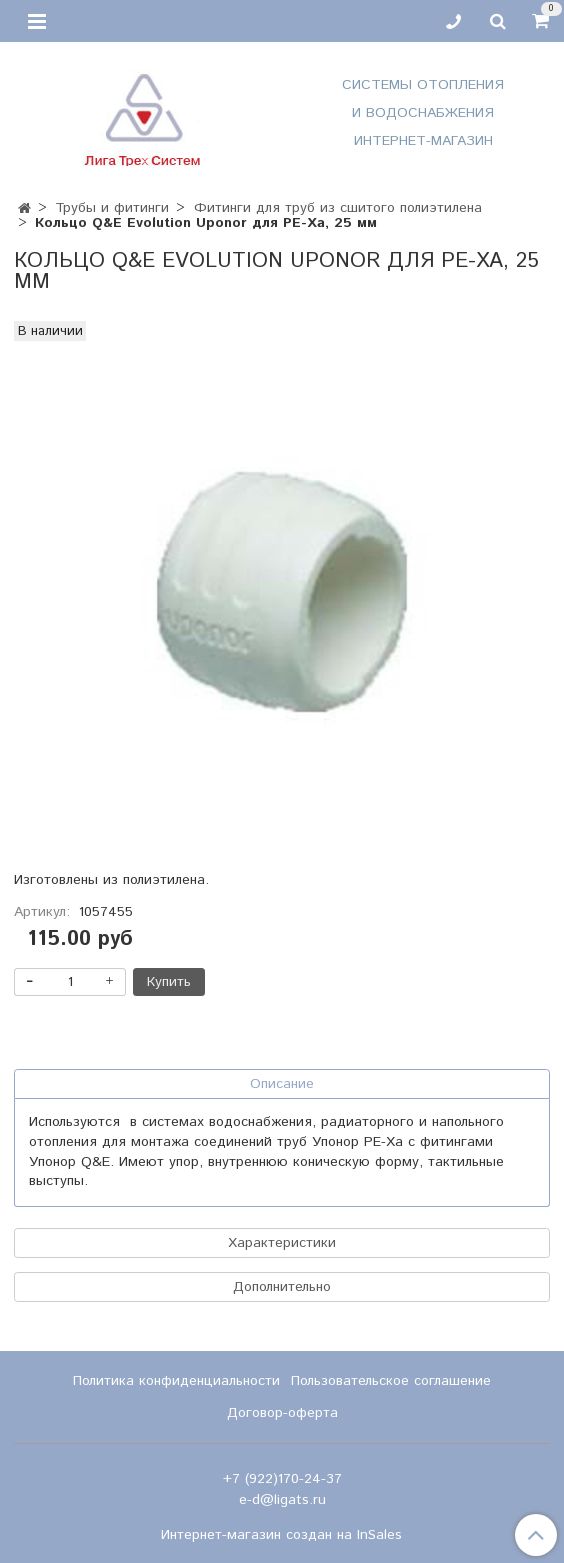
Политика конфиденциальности (176, 1381)
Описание (282, 1084)
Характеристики (282, 1243)
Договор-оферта (282, 1413)
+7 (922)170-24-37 (282, 1479)
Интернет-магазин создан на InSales (281, 1535)
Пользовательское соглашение (391, 1381)
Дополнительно (282, 1287)
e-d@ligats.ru (282, 1500)
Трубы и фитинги (112, 208)
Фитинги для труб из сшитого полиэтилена (338, 208)
